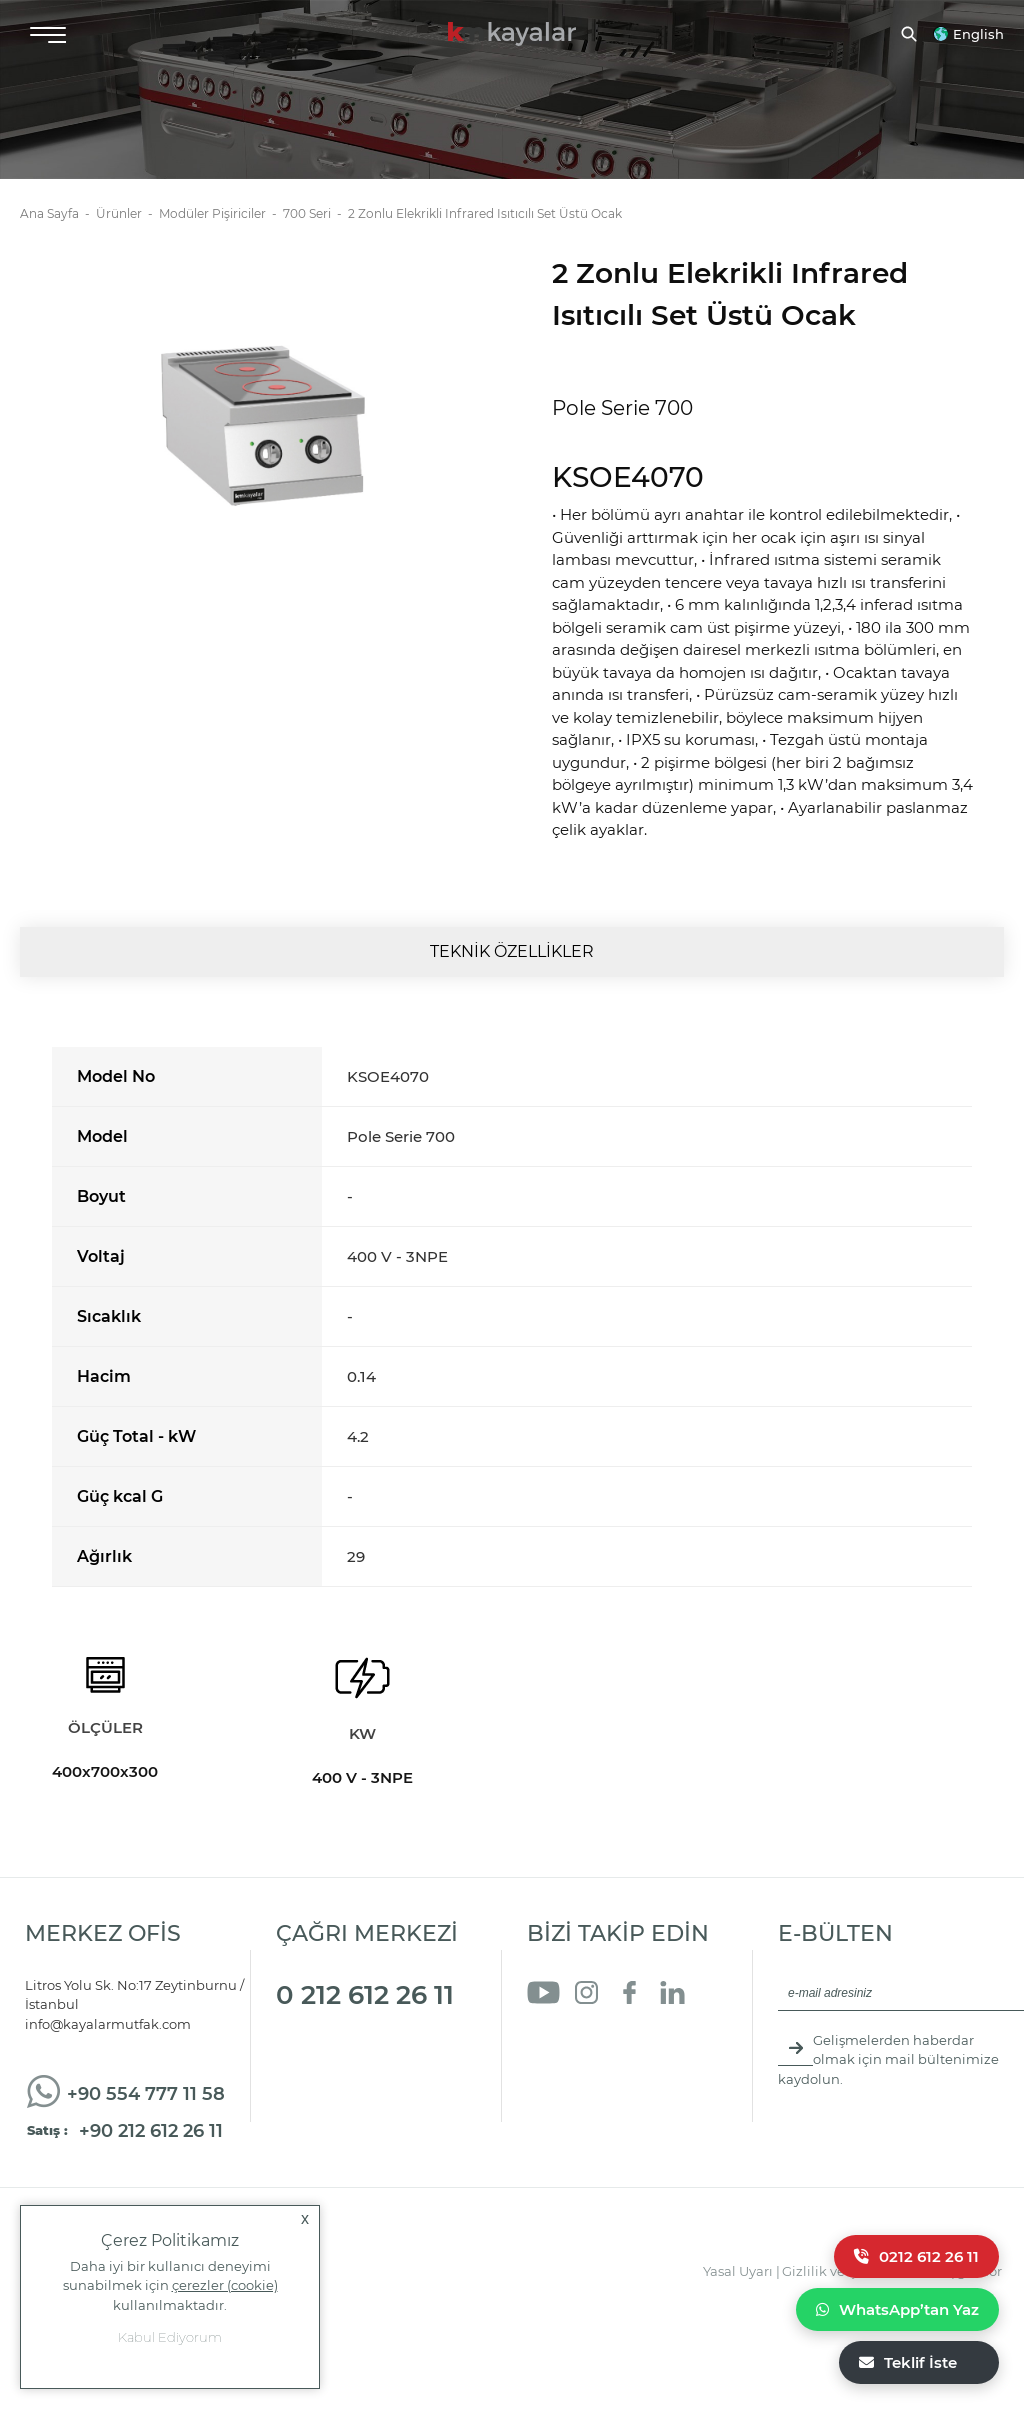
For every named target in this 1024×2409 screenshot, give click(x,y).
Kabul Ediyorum (170, 2337)
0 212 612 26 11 (365, 1995)
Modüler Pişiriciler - (221, 213)
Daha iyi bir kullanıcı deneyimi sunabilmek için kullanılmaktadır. (170, 2285)
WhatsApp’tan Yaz (897, 2309)
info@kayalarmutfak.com (108, 2024)
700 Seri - (315, 213)
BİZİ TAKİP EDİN (618, 1933)
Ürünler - (127, 213)
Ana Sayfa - (58, 213)
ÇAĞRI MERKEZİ (367, 1933)
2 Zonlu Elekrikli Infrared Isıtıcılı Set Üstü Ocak (485, 213)
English (978, 34)
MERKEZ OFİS (103, 1933)
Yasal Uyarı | (741, 2271)
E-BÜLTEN (835, 1933)
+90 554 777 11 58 (146, 2094)
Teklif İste (908, 2362)
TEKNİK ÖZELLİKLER (512, 951)
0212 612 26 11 (916, 2256)
